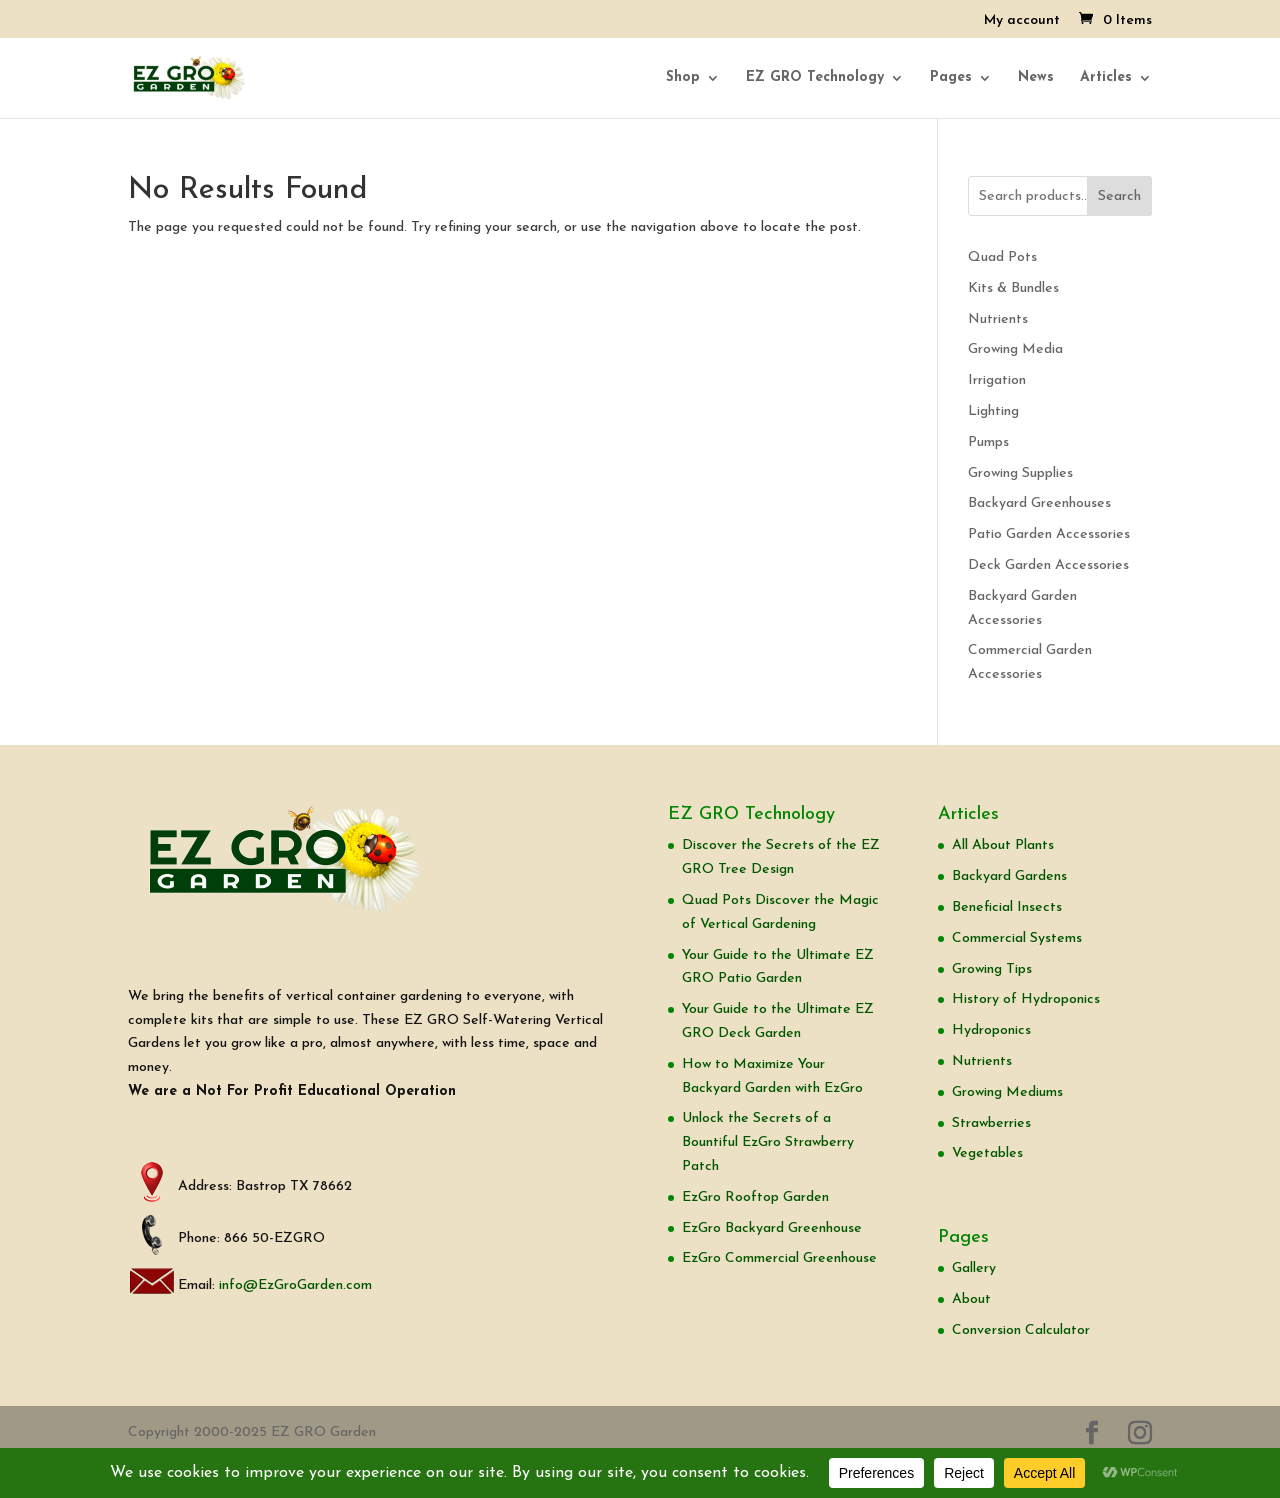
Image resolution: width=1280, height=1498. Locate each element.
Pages (951, 78)
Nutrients (998, 319)
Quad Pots (1002, 257)
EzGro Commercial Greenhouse (779, 1258)
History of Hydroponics (1026, 999)
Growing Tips (992, 969)
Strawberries (991, 1123)
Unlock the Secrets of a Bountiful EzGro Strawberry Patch (768, 1142)
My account (1022, 21)
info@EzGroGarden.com (295, 1285)
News (1036, 78)
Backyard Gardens (1009, 876)
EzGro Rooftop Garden (755, 1197)
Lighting (993, 411)
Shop (683, 78)
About (971, 1299)
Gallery (974, 1268)
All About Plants (1003, 845)
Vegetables (987, 1153)
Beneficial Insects (1007, 907)
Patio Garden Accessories (1049, 534)
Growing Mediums (1007, 1092)
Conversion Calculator (1021, 1330)
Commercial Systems (1017, 938)
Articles (1106, 78)
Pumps (988, 442)
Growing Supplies (1020, 473)
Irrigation (997, 380)
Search (1119, 196)
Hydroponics (991, 1030)
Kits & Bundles (1013, 288)
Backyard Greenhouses (1039, 503)
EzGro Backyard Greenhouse (772, 1228)
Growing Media (1015, 349)
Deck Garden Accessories (1048, 565)
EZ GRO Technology (815, 78)
